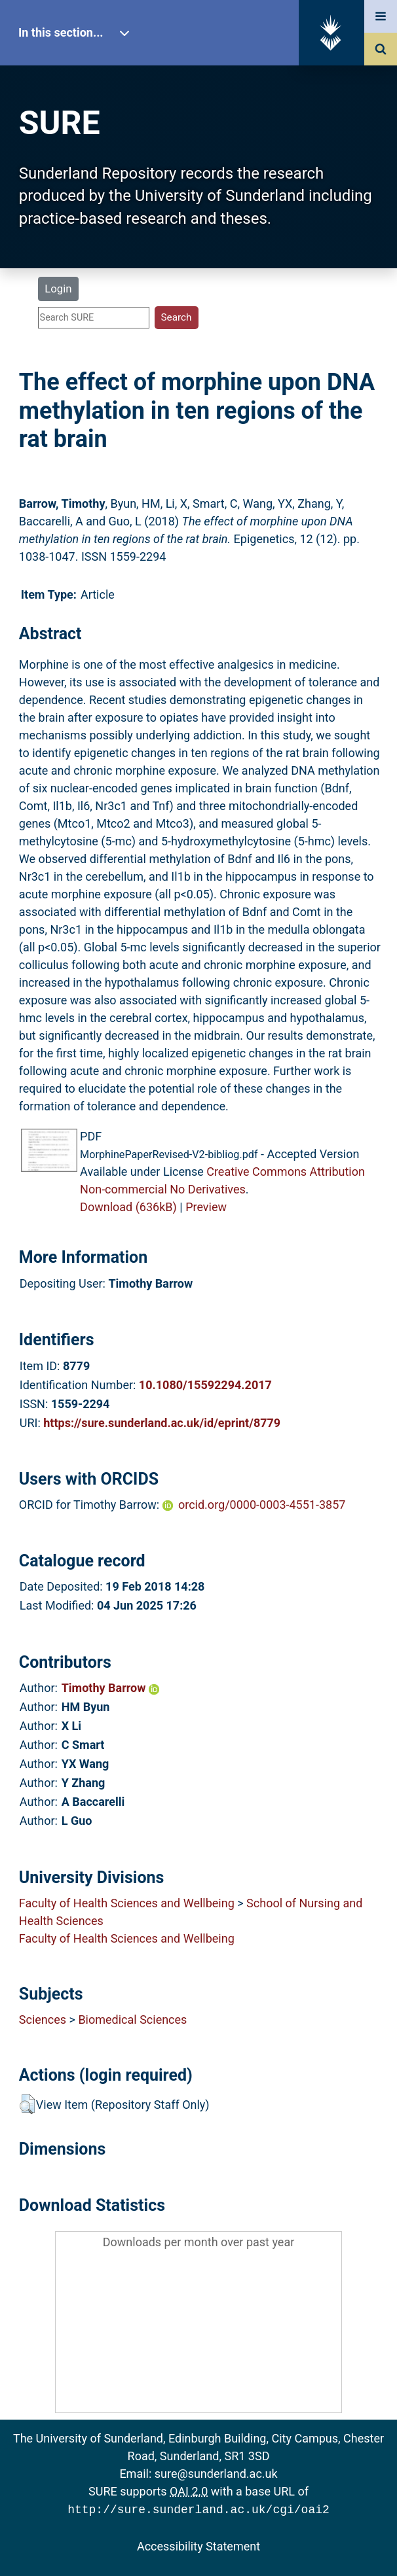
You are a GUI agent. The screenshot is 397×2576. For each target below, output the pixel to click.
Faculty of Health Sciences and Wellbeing (127, 1903)
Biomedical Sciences (132, 2019)
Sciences (42, 2019)
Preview (206, 1207)
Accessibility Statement (198, 2545)
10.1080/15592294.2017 (205, 1385)
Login (58, 288)
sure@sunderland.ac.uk (216, 2473)
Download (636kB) (128, 1207)
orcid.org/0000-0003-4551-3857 (261, 1504)
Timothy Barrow (110, 1688)
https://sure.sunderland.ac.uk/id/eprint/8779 (161, 1423)
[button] (27, 2104)
